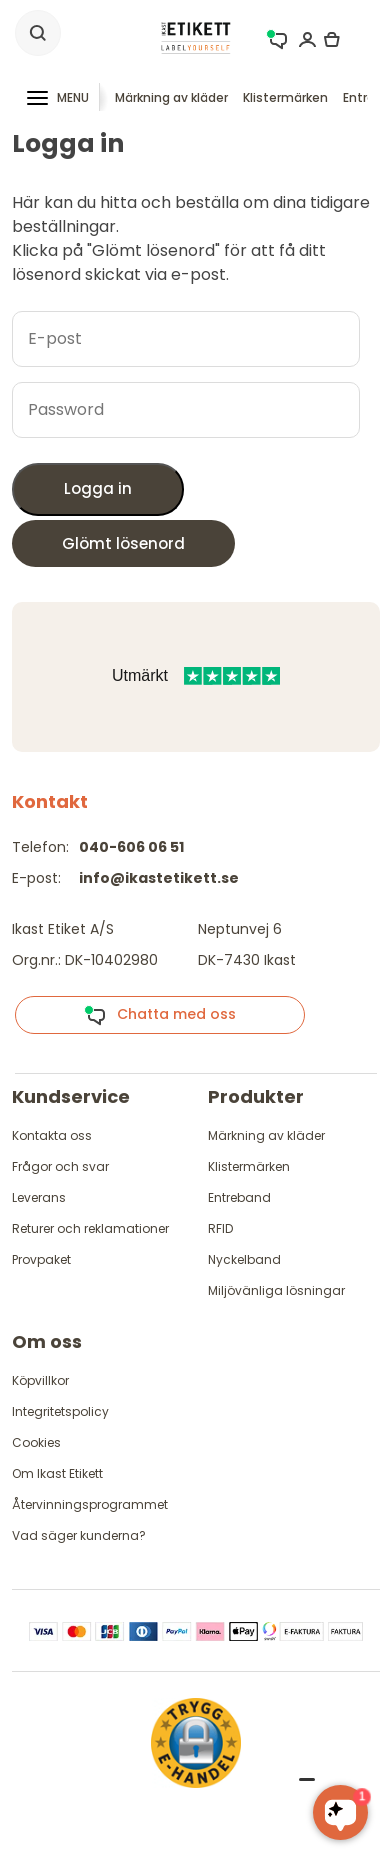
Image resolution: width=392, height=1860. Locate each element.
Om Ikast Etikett (57, 1473)
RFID (220, 1228)
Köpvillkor (40, 1380)
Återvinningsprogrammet (90, 1504)
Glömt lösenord (123, 543)
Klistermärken (285, 97)
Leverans (39, 1197)
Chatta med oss (160, 1015)
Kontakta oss (52, 1135)
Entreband (239, 1197)
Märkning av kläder (171, 97)
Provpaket (41, 1259)
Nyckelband (244, 1259)
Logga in (98, 488)
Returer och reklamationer (90, 1228)
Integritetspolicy (60, 1411)
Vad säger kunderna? (79, 1535)
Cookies (36, 1442)
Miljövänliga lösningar (276, 1290)
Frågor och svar (60, 1166)
